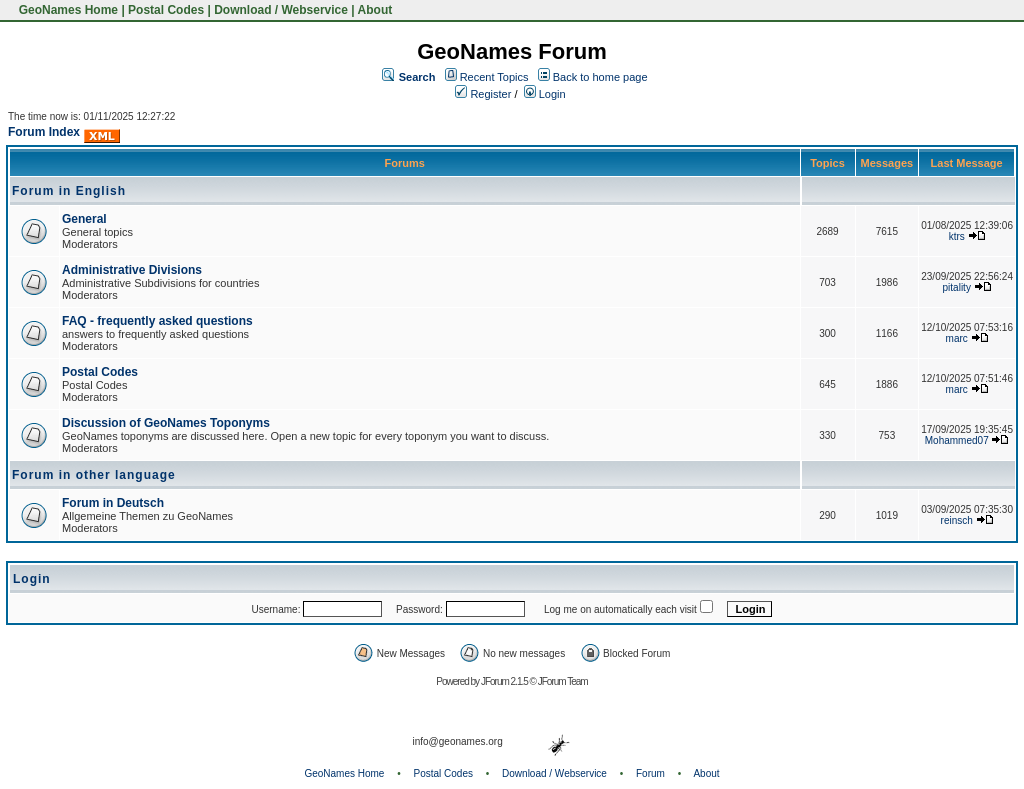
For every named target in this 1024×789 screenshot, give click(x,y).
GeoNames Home (66, 10)
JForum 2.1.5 (505, 681)
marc (957, 338)
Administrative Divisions (132, 270)
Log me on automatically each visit (620, 609)
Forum (650, 773)
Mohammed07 (957, 440)
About (375, 10)
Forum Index (44, 132)
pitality (957, 287)
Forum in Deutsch (113, 503)
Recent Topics (494, 77)
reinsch (957, 520)
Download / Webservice (281, 10)
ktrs (957, 236)
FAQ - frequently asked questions (157, 321)
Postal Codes (166, 10)
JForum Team (563, 681)
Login (545, 94)
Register (483, 94)
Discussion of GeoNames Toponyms (166, 423)
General (84, 219)
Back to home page (600, 77)
